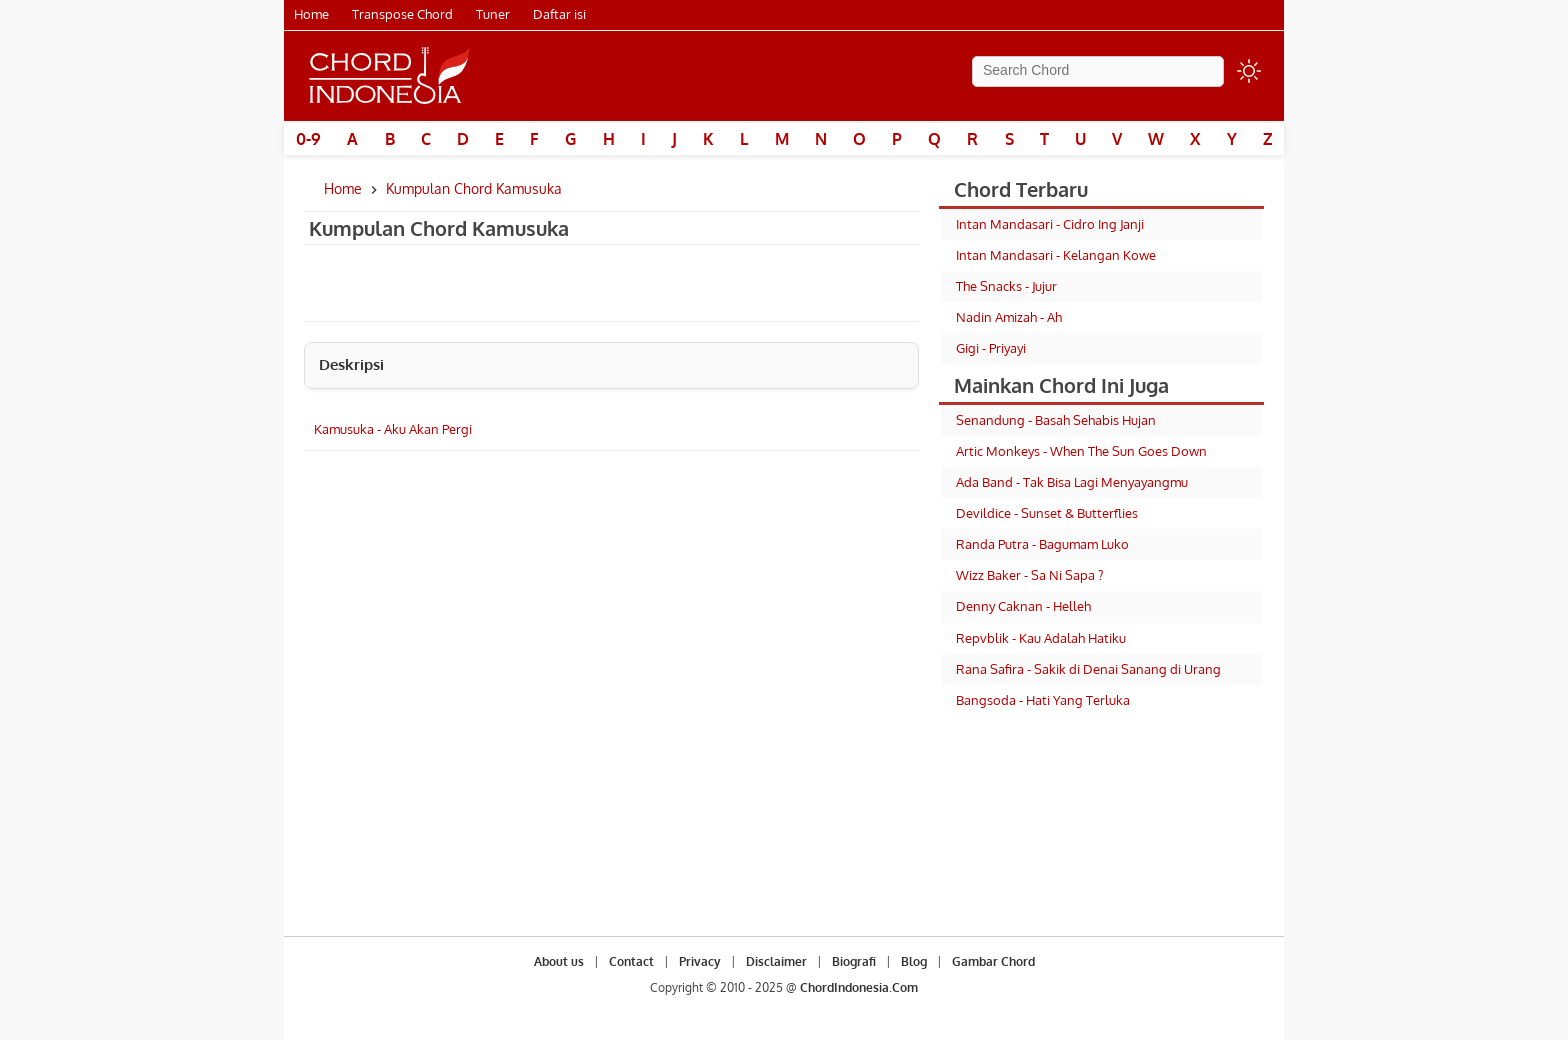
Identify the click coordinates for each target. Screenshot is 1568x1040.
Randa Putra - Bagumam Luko (1042, 544)
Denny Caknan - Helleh (1023, 606)
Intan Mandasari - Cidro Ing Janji (1050, 224)
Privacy (700, 961)
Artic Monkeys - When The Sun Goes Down (1081, 451)
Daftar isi (559, 14)
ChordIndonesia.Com (859, 987)
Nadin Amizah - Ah (1009, 317)
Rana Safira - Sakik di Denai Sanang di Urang (1088, 669)
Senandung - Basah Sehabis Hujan (1056, 420)
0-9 (308, 139)
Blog (914, 961)
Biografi (854, 961)
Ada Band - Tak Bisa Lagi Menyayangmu (1072, 482)
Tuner (493, 14)
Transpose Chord (402, 14)
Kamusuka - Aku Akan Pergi (393, 429)
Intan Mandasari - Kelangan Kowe (1056, 255)
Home (311, 14)
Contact (631, 961)
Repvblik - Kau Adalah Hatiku (1041, 638)
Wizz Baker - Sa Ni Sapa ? (1029, 575)
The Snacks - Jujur (1006, 286)
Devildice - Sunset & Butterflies (1047, 513)
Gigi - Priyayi (991, 348)
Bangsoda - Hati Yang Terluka (1043, 700)
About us (559, 961)
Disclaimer (776, 961)
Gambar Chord (993, 961)
